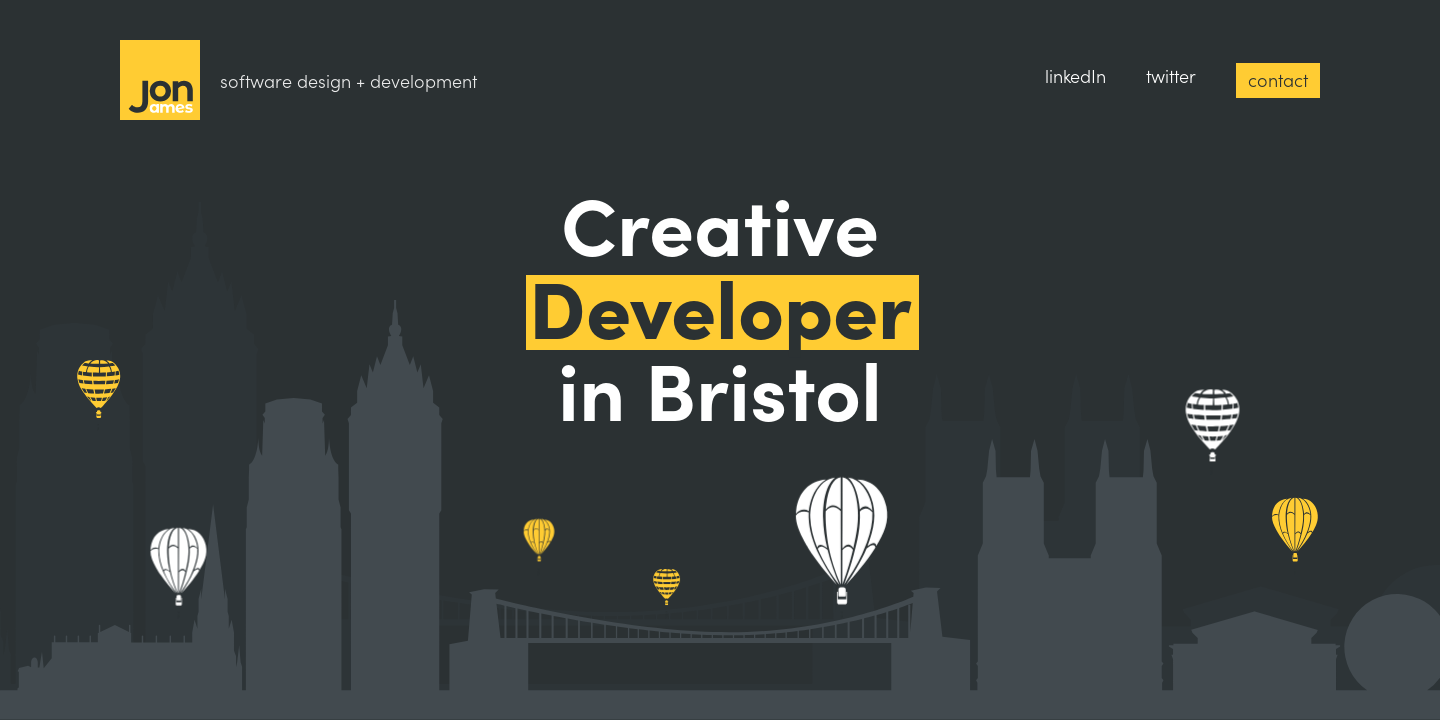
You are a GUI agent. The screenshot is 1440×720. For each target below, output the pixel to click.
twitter (1171, 75)
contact (1278, 79)
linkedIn (1075, 75)
